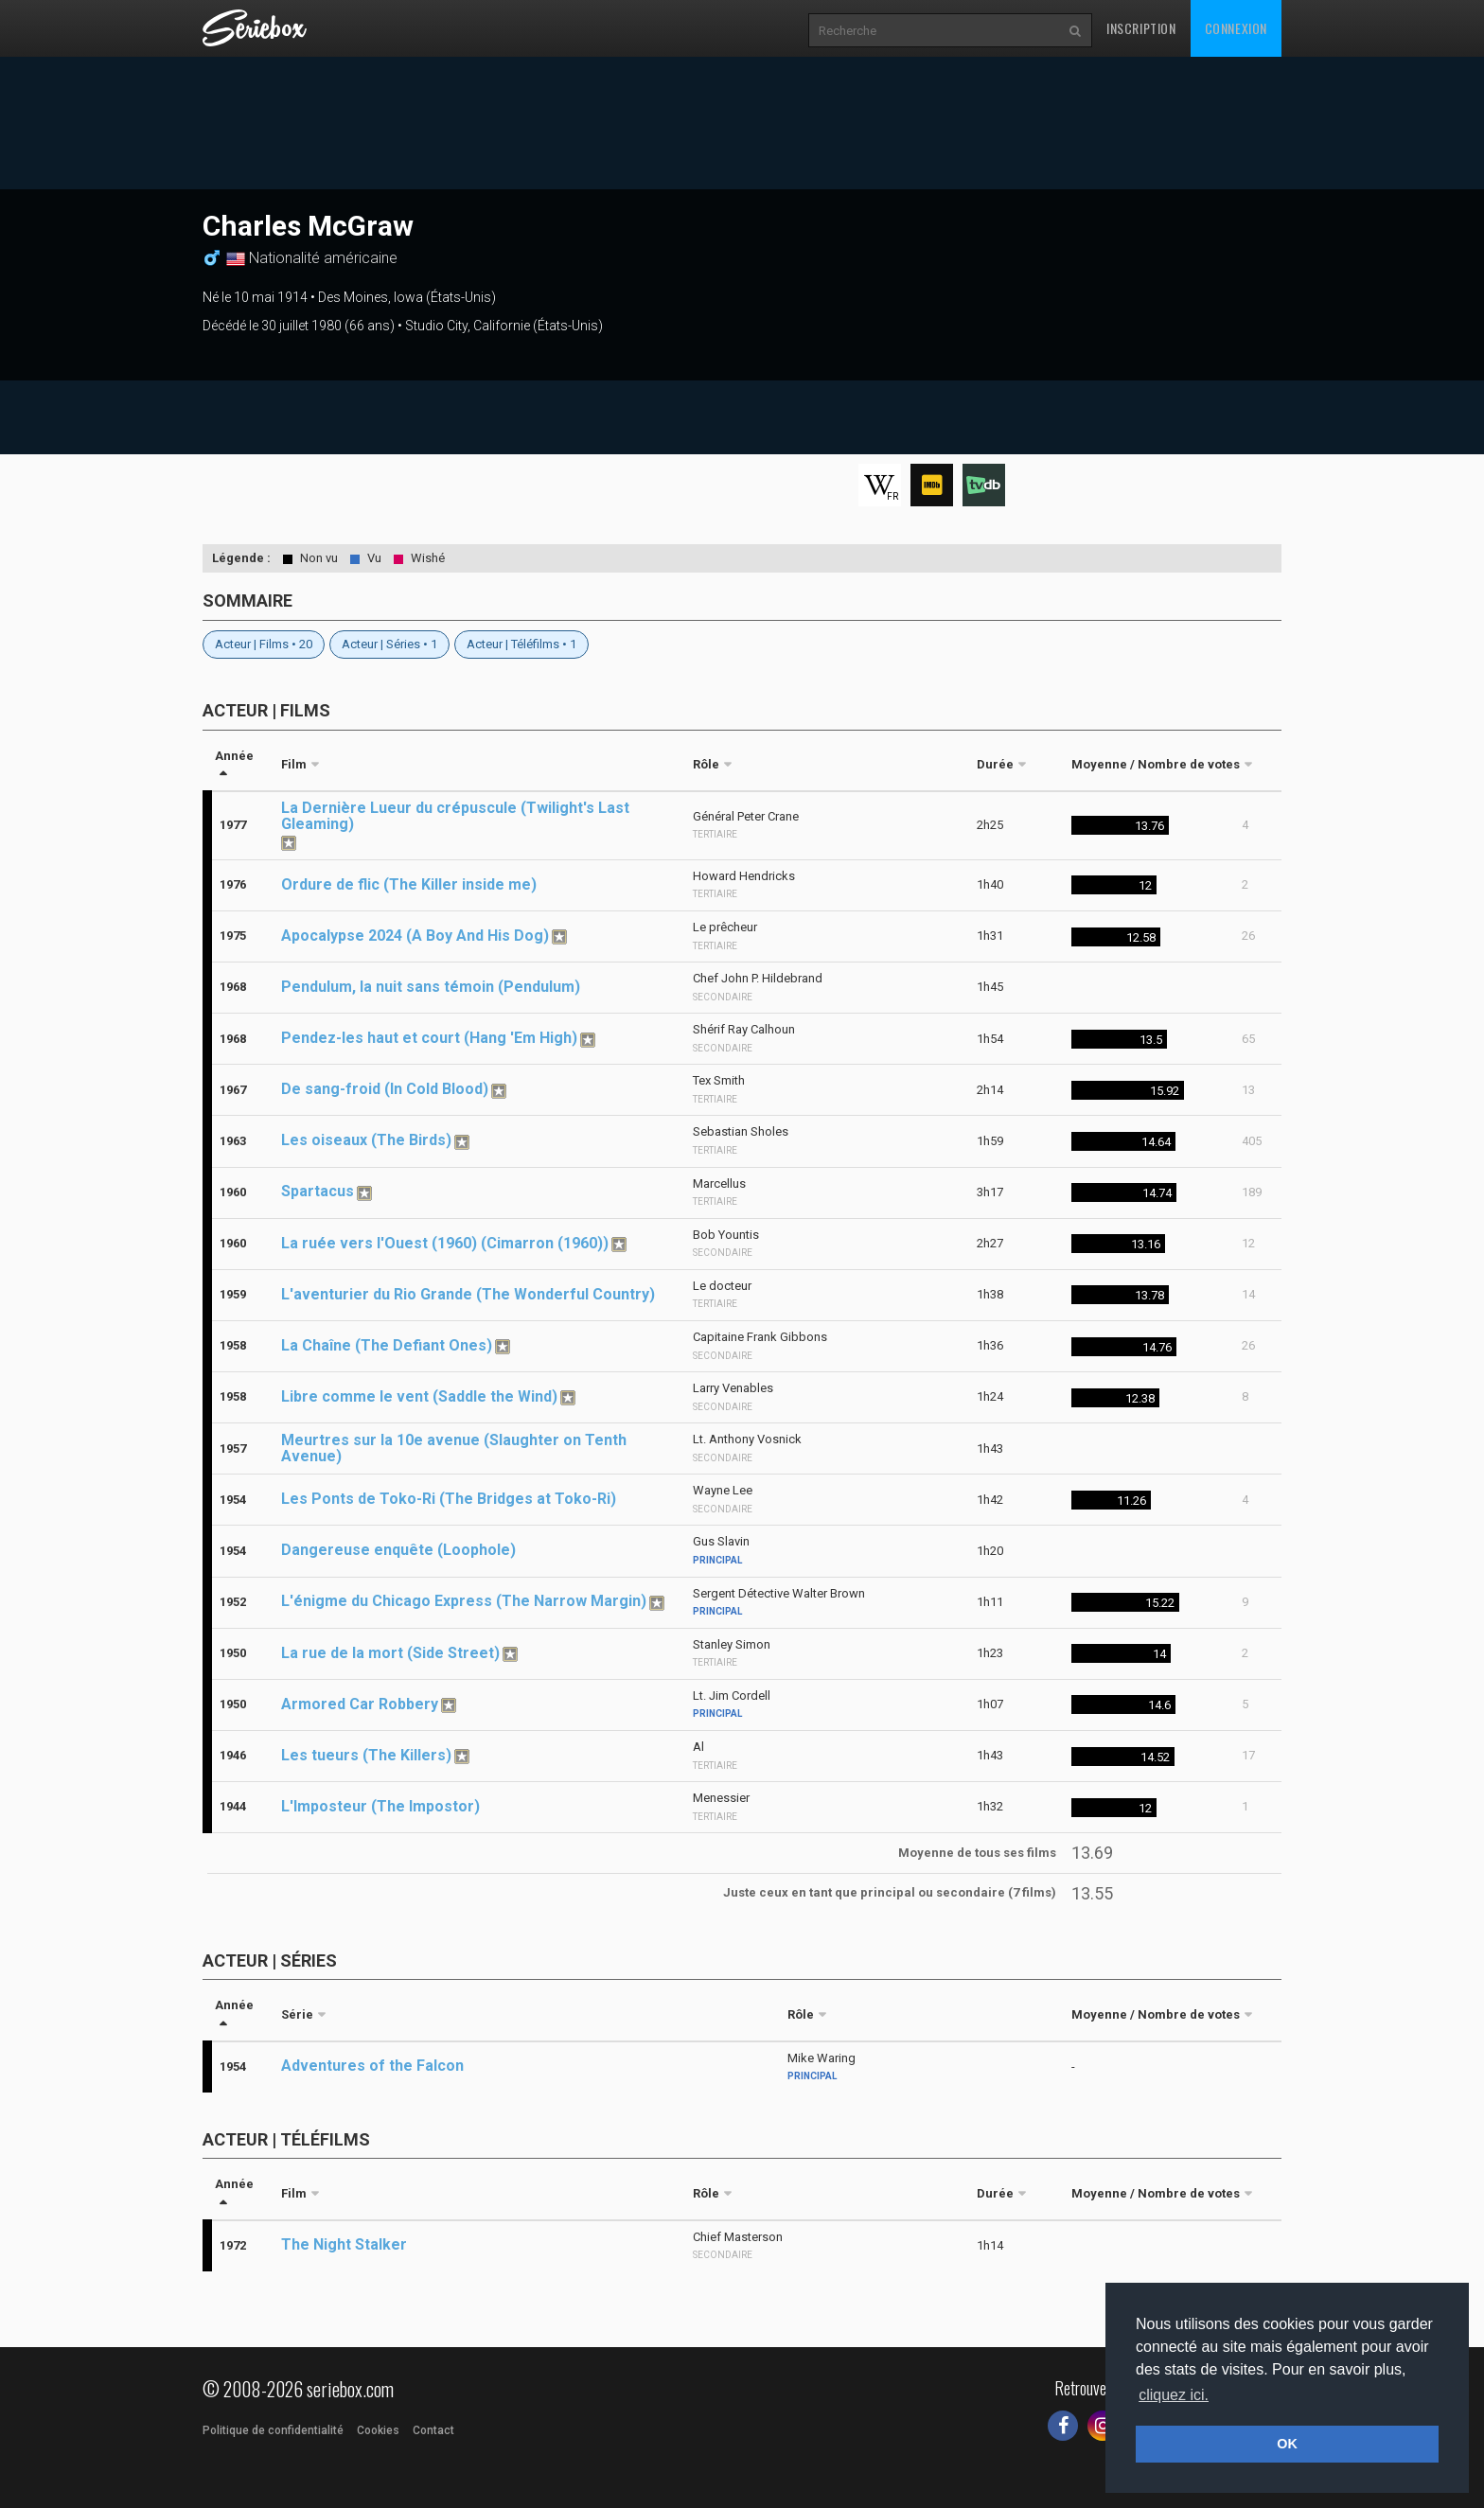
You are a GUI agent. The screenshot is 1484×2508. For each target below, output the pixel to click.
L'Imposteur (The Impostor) (380, 1806)
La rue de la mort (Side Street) (390, 1653)
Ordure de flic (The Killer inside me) (409, 884)
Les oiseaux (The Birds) (366, 1140)
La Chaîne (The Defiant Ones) (386, 1345)
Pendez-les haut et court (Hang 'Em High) (429, 1038)
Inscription (1141, 28)
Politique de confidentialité (273, 2430)
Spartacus (317, 1191)
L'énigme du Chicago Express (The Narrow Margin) (463, 1601)
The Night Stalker (344, 2244)
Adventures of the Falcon (372, 2066)
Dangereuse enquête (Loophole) (398, 1550)
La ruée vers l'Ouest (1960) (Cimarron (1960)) (445, 1243)
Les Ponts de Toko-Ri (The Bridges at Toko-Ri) (448, 1499)
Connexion (1236, 28)
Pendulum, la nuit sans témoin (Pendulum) (430, 987)
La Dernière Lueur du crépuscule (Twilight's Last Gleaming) (455, 816)
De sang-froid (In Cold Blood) (384, 1089)
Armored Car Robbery (359, 1704)
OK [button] (1287, 2443)
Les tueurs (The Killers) (366, 1755)
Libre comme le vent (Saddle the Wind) (419, 1396)
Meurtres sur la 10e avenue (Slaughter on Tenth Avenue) (454, 1448)
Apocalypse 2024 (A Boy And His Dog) (415, 935)
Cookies (378, 2430)
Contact (433, 2430)
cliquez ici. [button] (1174, 2395)
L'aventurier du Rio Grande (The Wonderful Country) (468, 1294)
